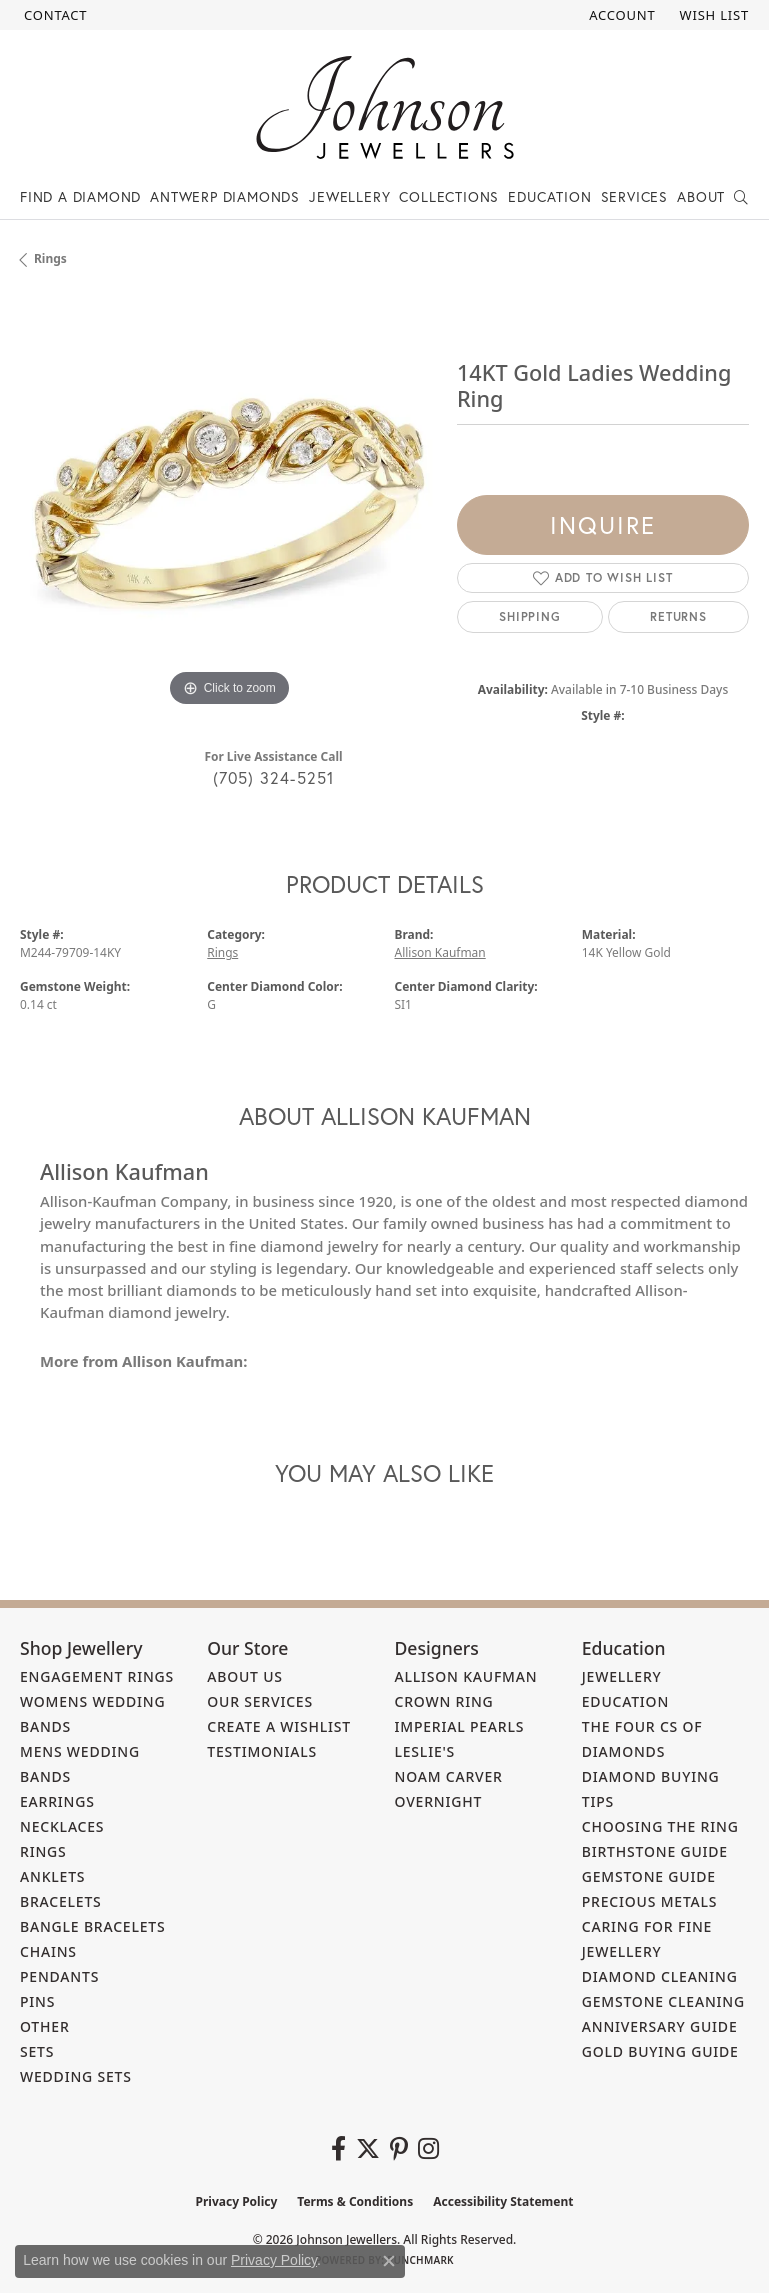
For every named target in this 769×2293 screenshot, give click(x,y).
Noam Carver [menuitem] (449, 1776)
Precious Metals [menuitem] (650, 1901)
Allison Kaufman (440, 952)
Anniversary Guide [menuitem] (660, 2026)
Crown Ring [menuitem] (444, 1701)
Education (549, 196)
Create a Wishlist (279, 1726)
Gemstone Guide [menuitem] (649, 1876)
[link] (53, 15)
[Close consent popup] (389, 2261)
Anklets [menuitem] (52, 1876)
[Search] (741, 197)
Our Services (260, 1701)
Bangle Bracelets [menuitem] (93, 1926)
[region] (228, 503)
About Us (245, 1676)
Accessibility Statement (503, 2201)
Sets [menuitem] (37, 2051)
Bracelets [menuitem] (61, 1901)
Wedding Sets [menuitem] (76, 2076)
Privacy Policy (237, 2201)
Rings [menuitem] (43, 1851)
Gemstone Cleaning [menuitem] (663, 2001)
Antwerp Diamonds (225, 196)
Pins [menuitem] (37, 2001)
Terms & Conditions (355, 2201)
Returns (678, 616)
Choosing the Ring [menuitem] (660, 1826)
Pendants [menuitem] (59, 1976)
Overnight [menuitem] (439, 1801)
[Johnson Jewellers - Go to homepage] (385, 107)
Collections (449, 196)
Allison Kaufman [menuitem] (466, 1676)
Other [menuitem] (45, 2026)
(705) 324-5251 (274, 777)
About (701, 196)
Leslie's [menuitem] (425, 1751)
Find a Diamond (80, 196)
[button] (620, 15)
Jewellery (349, 196)
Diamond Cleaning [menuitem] (660, 1976)
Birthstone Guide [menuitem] (655, 1851)
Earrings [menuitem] (57, 1801)
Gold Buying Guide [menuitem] (660, 2051)
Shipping (529, 616)
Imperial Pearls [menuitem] (460, 1726)
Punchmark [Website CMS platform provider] (420, 2260)
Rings (50, 258)
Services (634, 196)
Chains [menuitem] (48, 1951)
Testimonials (262, 1751)
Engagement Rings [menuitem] (97, 1676)
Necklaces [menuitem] (62, 1826)
